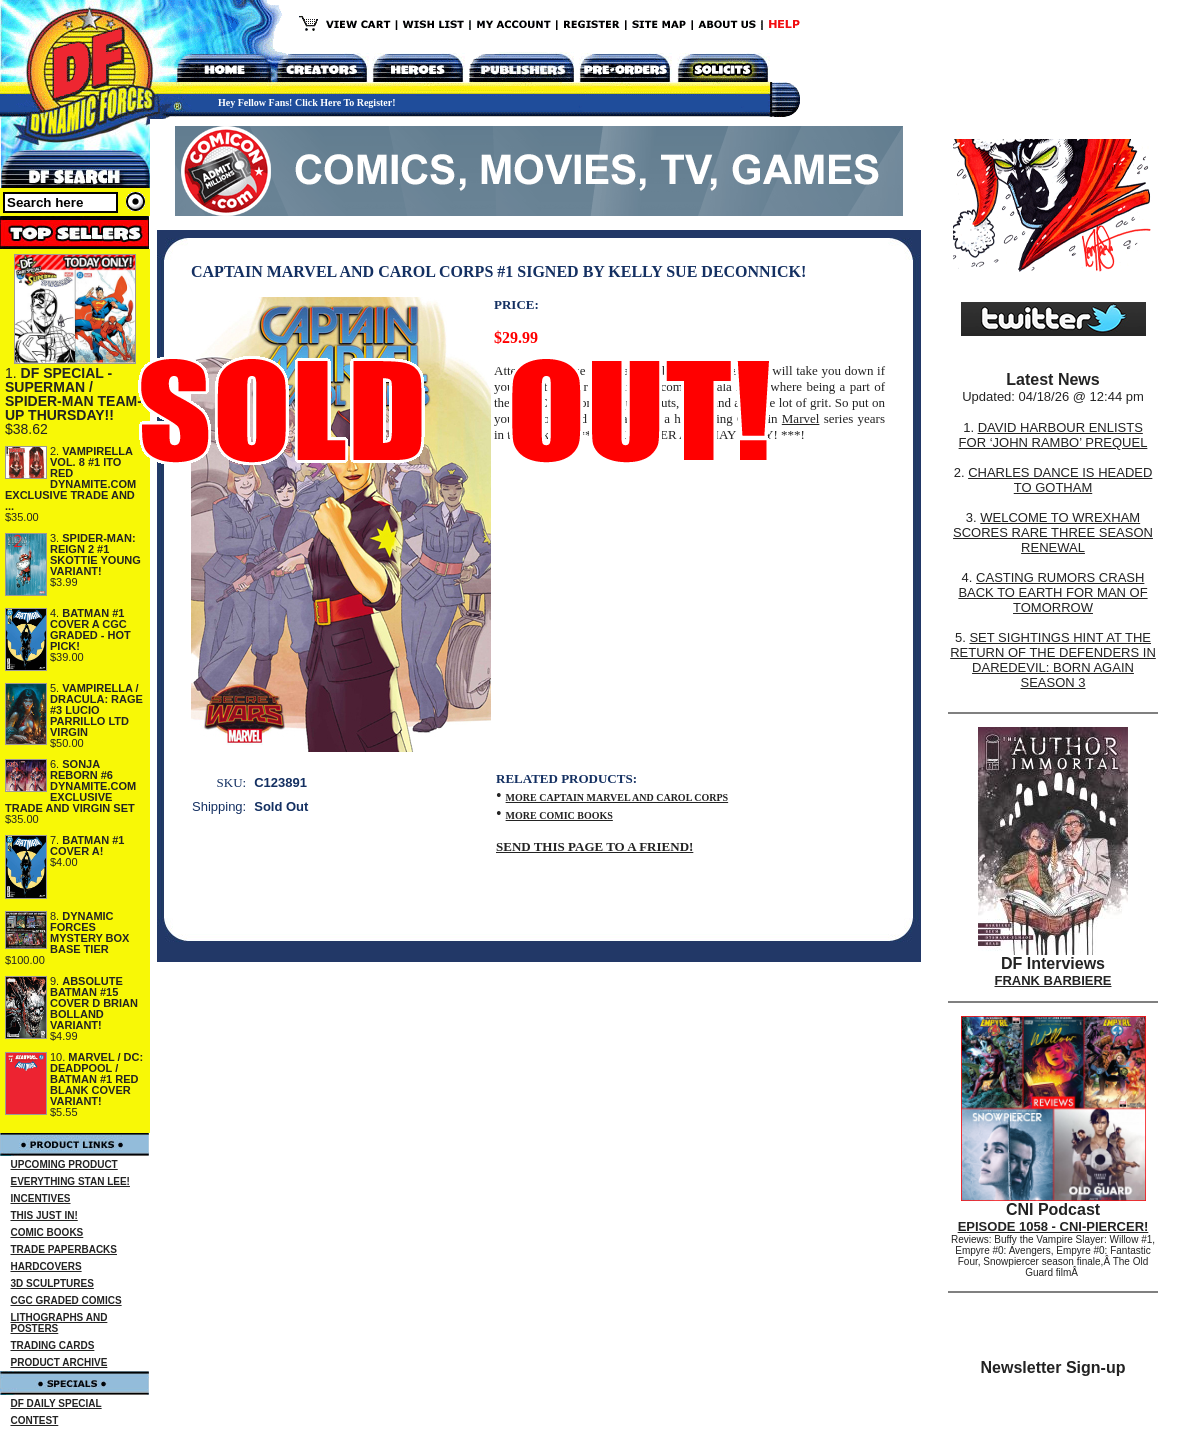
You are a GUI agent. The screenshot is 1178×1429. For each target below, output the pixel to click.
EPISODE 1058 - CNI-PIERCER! (1053, 1226)
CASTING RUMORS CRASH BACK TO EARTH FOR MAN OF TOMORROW (1052, 592)
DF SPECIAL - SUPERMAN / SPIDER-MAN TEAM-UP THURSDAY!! (73, 394)
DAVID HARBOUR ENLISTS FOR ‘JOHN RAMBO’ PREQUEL (1053, 435)
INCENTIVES (41, 1198)
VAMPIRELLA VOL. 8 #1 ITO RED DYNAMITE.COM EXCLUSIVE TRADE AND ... (70, 478)
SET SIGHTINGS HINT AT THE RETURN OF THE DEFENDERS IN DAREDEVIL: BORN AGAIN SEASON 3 (1053, 660)
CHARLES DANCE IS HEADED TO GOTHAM (1060, 480)
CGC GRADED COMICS (66, 1300)
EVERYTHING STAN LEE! (70, 1181)
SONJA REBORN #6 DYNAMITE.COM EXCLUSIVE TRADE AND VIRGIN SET (70, 786)
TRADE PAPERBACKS (64, 1249)
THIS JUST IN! (44, 1215)
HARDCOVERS (46, 1266)
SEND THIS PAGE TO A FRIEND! (594, 846)
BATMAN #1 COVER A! (87, 845)
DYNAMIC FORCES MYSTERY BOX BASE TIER (89, 932)
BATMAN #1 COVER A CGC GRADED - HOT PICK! (90, 629)
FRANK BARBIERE (1053, 980)
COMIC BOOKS (47, 1232)
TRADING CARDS (53, 1345)
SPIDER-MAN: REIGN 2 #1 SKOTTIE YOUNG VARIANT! (95, 554)
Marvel (801, 418)
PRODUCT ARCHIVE (59, 1362)
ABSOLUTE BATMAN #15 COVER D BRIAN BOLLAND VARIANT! (94, 1003)
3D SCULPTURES (52, 1283)
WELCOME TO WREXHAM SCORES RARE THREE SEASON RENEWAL (1053, 532)
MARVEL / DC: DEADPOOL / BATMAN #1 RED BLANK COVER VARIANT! (96, 1079)
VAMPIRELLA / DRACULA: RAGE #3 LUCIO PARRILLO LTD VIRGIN (96, 710)
